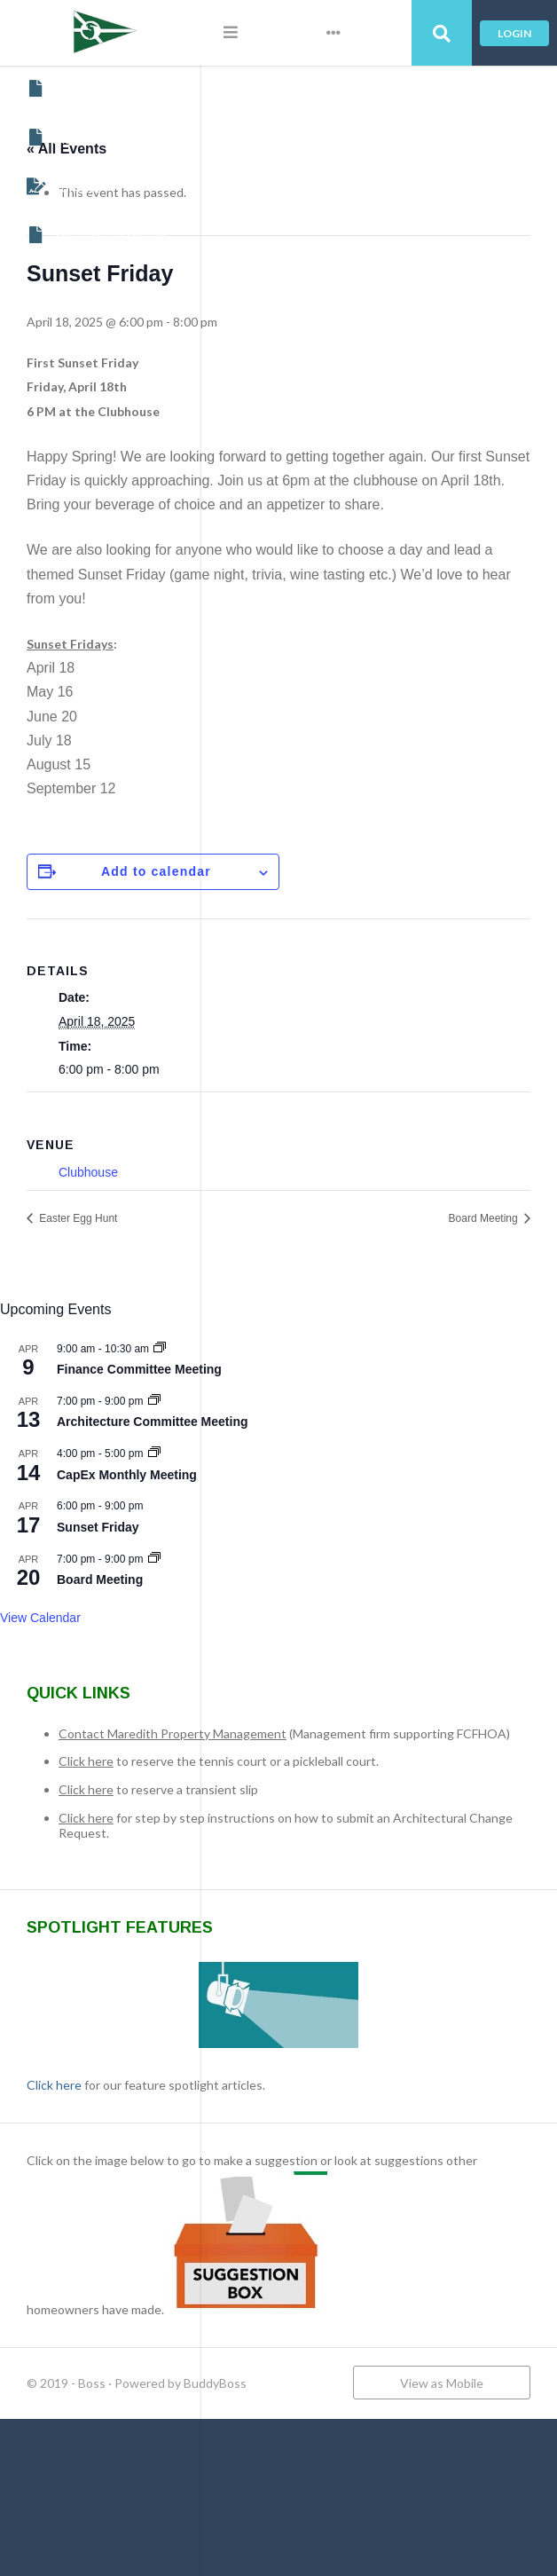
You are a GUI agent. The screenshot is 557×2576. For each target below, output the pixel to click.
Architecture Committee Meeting (353, 1494)
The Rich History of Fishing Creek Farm (114, 235)
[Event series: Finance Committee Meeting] (361, 1420)
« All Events (268, 148)
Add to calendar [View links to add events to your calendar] (357, 944)
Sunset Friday (299, 1599)
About (58, 89)
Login (514, 33)
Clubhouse (289, 1244)
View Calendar (241, 1689)
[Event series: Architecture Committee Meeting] (355, 1473)
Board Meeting (485, 1290)
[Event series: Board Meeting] (355, 1631)
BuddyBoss (416, 2506)
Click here (287, 1848)
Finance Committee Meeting (340, 1442)
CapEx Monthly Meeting (328, 1547)
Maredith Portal (87, 137)
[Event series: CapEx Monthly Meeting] (355, 1526)
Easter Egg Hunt (278, 1290)
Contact (63, 186)
